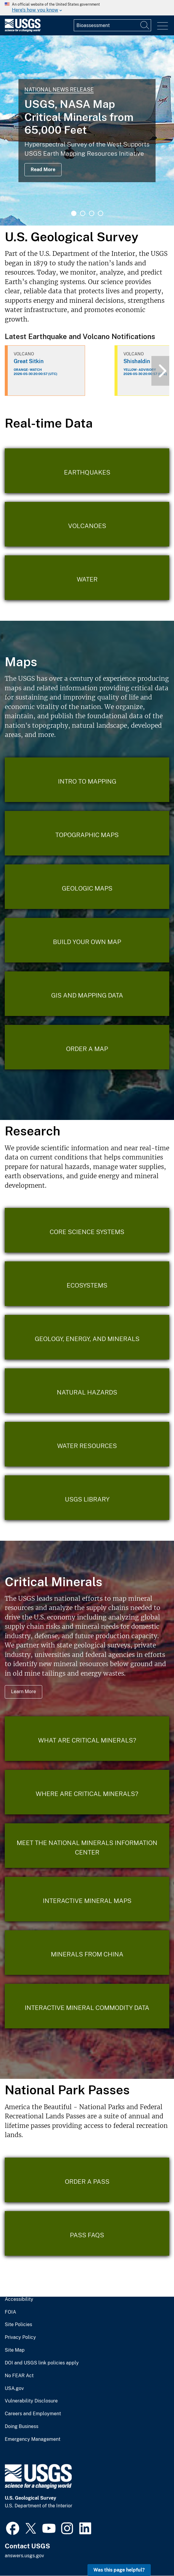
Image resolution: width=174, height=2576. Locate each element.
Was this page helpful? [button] (119, 2570)
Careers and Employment (33, 2413)
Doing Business (21, 2426)
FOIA (10, 2312)
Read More (43, 169)
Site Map (15, 2350)
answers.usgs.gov (24, 2555)
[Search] (145, 25)
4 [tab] (100, 213)
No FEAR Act (19, 2375)
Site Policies (18, 2324)
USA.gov (14, 2388)
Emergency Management (32, 2439)
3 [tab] (91, 213)
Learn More (23, 1691)
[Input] (112, 25)
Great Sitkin (29, 361)
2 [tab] (82, 213)
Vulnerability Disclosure (31, 2401)
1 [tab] (73, 213)
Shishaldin (136, 361)
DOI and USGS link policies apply (42, 2363)
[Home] (22, 30)
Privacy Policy (20, 2337)
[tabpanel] (87, 130)
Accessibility (19, 2299)
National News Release (59, 89)
